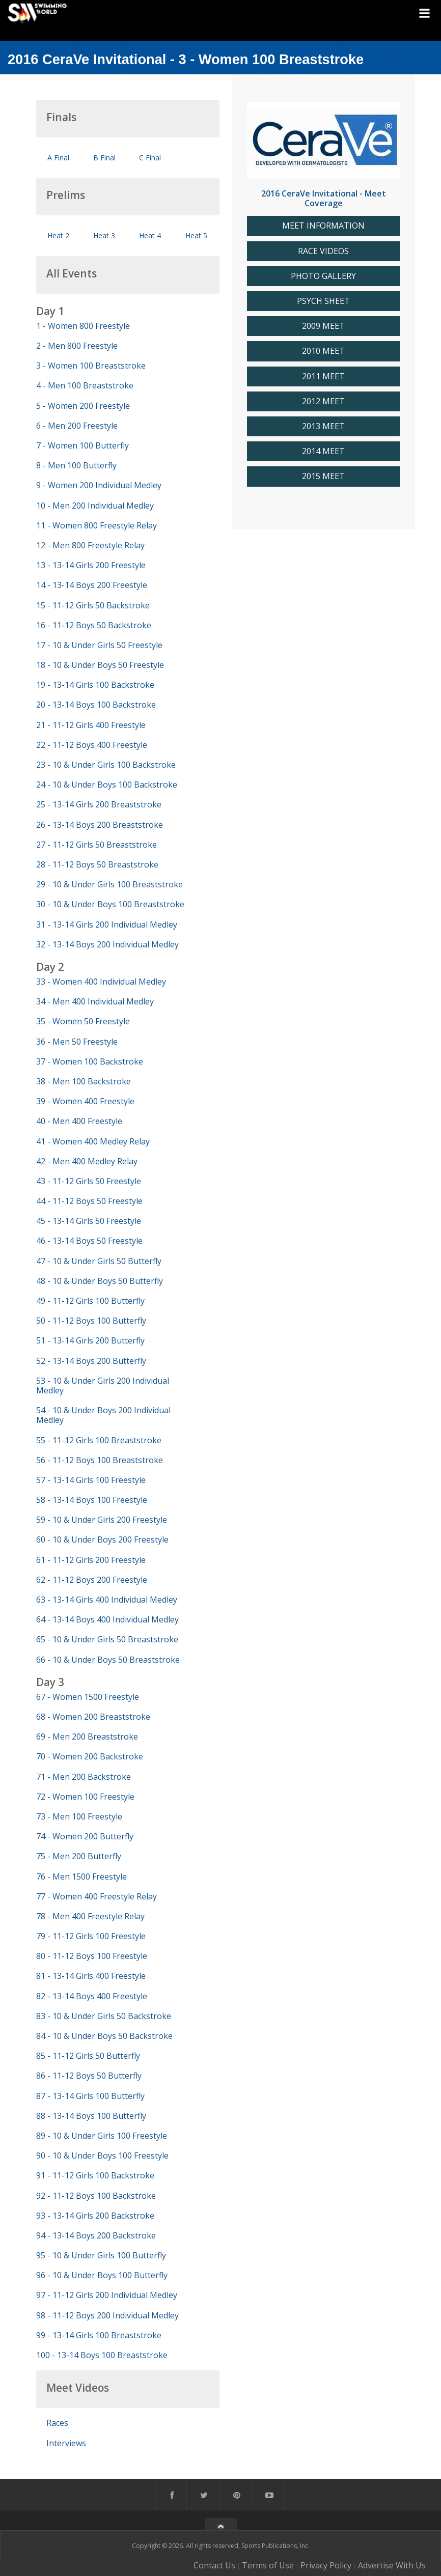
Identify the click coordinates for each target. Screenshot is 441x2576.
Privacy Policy (325, 2565)
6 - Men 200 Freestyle (77, 425)
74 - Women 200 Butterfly (84, 1836)
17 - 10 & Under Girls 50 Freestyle (99, 645)
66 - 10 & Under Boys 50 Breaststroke (108, 1659)
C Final (150, 157)
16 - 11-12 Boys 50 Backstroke (93, 625)
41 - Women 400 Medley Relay (93, 1141)
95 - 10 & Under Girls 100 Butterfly (101, 2255)
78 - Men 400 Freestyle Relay (90, 1916)
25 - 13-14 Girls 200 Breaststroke (98, 804)
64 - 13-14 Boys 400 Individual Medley (107, 1619)
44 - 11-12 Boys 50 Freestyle (89, 1201)
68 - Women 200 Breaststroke (93, 1716)
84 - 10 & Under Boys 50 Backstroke (104, 2035)
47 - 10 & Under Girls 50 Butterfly (98, 1261)
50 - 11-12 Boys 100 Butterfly (91, 1320)
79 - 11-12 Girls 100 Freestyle (91, 1936)
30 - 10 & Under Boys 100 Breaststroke (110, 904)
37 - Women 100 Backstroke (89, 1061)
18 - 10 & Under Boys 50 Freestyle (100, 664)
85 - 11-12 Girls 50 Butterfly (88, 2055)
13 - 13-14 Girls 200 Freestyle (91, 565)
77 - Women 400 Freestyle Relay (96, 1896)
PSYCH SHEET (323, 301)
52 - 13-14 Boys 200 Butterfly (91, 1360)
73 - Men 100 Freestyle (79, 1816)
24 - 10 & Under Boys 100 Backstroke (106, 784)
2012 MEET (323, 401)
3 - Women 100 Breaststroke (91, 365)
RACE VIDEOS (323, 251)
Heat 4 (150, 235)
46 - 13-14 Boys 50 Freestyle (89, 1240)
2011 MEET (323, 376)
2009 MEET (323, 326)
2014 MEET (323, 451)
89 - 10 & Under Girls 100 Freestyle (101, 2135)
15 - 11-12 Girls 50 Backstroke (93, 605)
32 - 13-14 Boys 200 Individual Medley (107, 944)
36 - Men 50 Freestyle (77, 1041)
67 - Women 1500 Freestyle (87, 1696)
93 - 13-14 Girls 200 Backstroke (95, 2215)
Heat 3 (104, 235)
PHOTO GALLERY (323, 276)
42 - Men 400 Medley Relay (86, 1161)
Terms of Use (268, 2565)
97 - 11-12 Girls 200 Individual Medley (106, 2295)
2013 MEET (323, 426)
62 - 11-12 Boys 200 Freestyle (91, 1579)
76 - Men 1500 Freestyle (81, 1876)
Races (57, 2422)
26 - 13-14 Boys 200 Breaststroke (99, 824)
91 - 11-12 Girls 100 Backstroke (95, 2175)
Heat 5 (196, 235)
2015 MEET (323, 476)
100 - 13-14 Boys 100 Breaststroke (102, 2355)
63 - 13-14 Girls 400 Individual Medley (106, 1599)
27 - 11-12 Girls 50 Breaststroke (96, 844)
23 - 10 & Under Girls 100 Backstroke (106, 764)
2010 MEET (323, 351)
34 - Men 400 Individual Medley (95, 1001)
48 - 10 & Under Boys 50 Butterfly (99, 1280)
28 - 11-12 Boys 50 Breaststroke (97, 864)
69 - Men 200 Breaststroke (87, 1736)
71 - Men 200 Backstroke (83, 1776)
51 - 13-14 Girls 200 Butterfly (90, 1340)
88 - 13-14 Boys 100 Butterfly (91, 2115)
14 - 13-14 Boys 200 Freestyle (91, 585)
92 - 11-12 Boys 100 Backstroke (96, 2195)
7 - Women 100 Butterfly (82, 445)
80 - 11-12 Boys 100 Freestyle (91, 1956)
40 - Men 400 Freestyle (79, 1121)
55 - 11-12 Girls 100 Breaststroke (98, 1440)
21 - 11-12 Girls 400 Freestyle (91, 725)
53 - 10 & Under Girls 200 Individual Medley (102, 1385)
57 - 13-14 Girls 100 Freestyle (91, 1480)
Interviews (66, 2443)
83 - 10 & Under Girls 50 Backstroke (103, 2016)
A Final (58, 157)
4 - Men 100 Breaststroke (84, 385)
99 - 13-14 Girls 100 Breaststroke (98, 2335)
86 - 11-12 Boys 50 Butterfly (89, 2075)
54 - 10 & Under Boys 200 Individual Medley (103, 1415)
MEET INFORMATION (323, 226)
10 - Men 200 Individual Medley (95, 505)
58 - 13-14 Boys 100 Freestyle (91, 1499)
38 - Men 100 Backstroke (83, 1081)
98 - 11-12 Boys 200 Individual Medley (107, 2315)
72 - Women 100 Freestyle (85, 1796)
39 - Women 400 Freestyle (85, 1101)
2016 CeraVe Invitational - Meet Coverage (323, 198)
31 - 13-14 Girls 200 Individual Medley (106, 924)
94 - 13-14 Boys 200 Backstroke (96, 2235)
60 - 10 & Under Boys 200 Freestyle (102, 1539)
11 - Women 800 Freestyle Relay (96, 525)
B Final (104, 157)
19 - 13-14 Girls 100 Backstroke (95, 684)
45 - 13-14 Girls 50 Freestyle (88, 1220)
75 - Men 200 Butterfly (78, 1856)
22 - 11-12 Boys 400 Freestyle (91, 744)
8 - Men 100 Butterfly (76, 465)
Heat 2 (58, 235)
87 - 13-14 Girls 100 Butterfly (90, 2096)
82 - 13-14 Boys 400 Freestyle (91, 1996)
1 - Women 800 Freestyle (83, 325)
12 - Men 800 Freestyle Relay (90, 545)
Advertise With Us (392, 2565)
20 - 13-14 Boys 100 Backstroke (96, 704)
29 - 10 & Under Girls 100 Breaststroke (109, 884)
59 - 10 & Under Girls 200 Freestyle (101, 1519)
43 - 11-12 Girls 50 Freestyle (88, 1181)
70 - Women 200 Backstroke (89, 1756)
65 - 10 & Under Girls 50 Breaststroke (107, 1639)
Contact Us (214, 2565)
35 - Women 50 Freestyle (83, 1021)
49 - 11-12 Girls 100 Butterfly (90, 1300)
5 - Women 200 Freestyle (83, 405)
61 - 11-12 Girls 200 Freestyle (91, 1559)
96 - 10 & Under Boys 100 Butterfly (102, 2275)
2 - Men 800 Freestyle (77, 345)
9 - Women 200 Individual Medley (98, 485)
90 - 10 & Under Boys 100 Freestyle (102, 2155)
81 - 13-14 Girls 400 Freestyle (91, 1975)
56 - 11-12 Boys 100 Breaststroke (99, 1460)
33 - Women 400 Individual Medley (101, 981)
